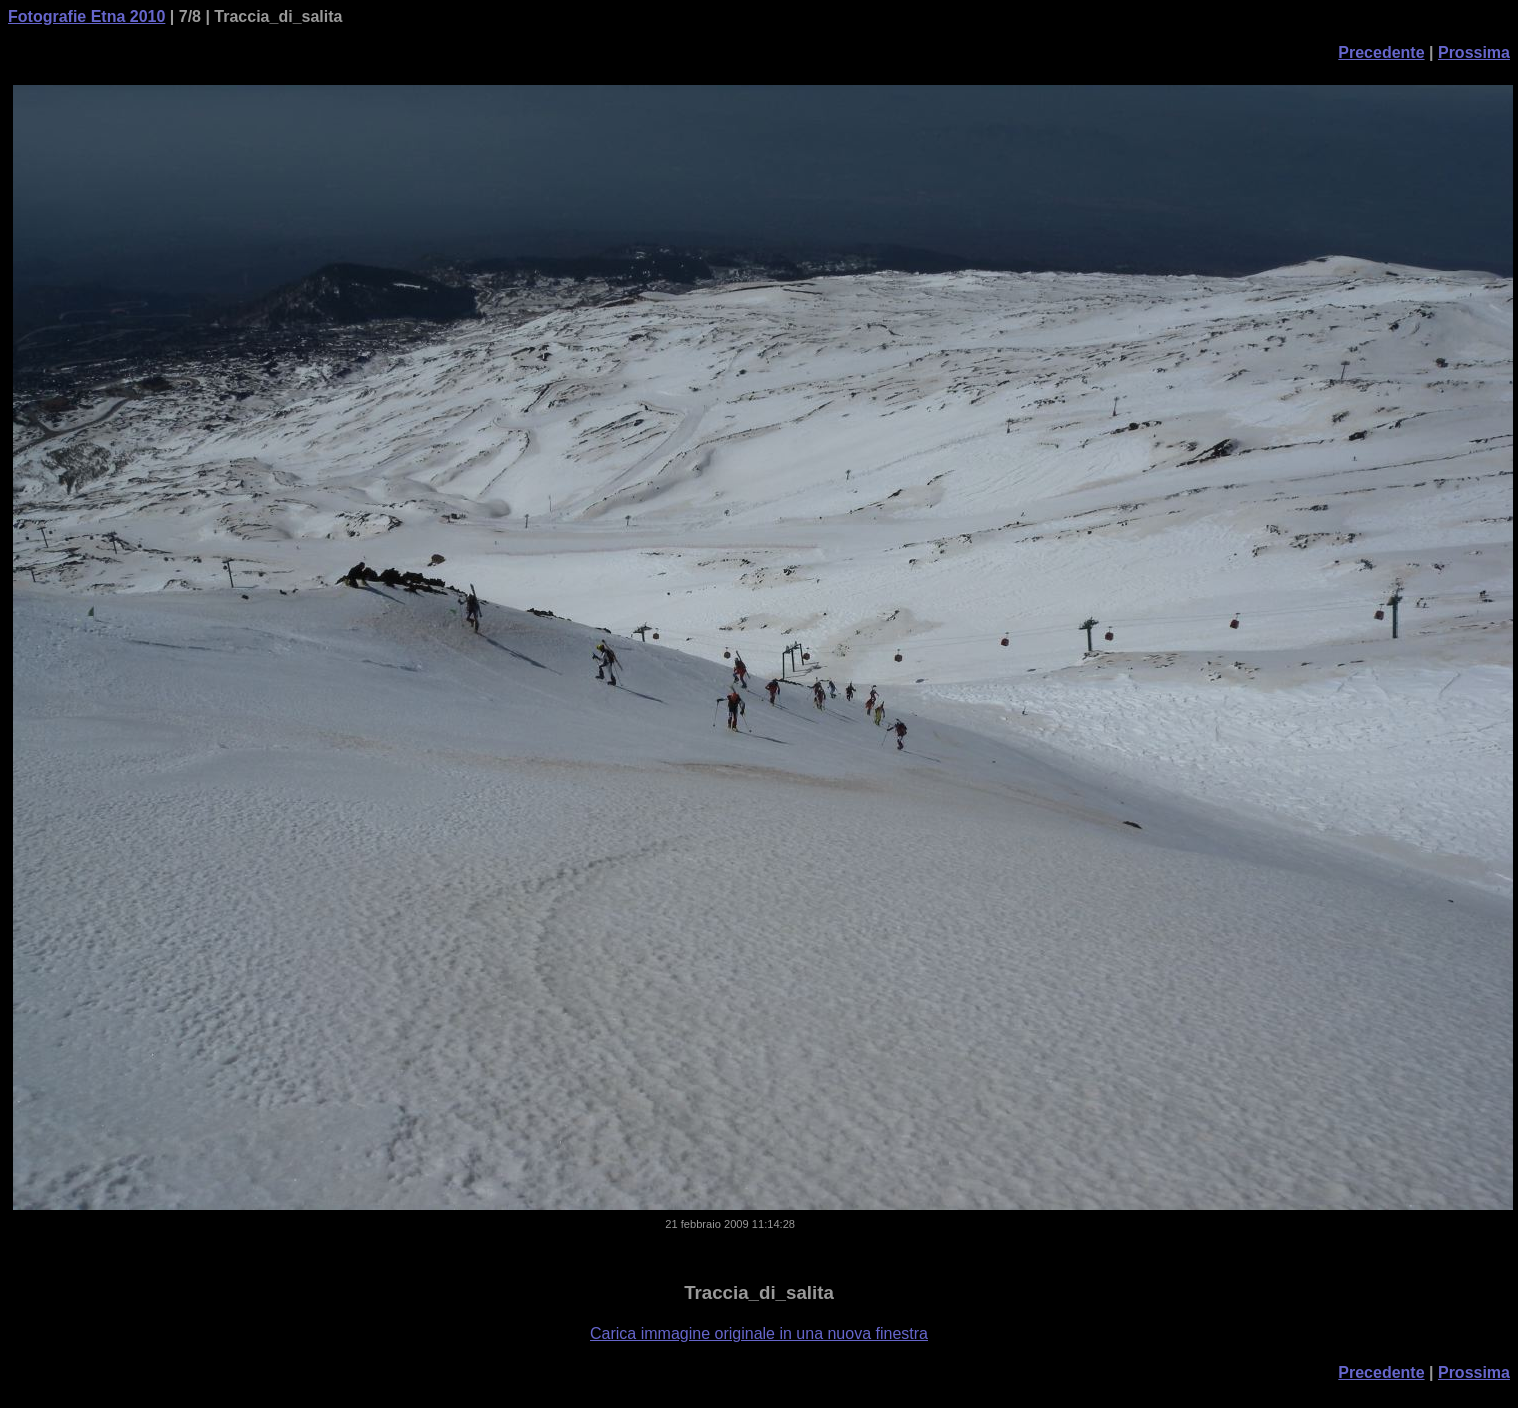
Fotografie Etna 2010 (86, 16)
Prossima (1474, 52)
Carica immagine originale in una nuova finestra (759, 1333)
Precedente (1381, 52)
